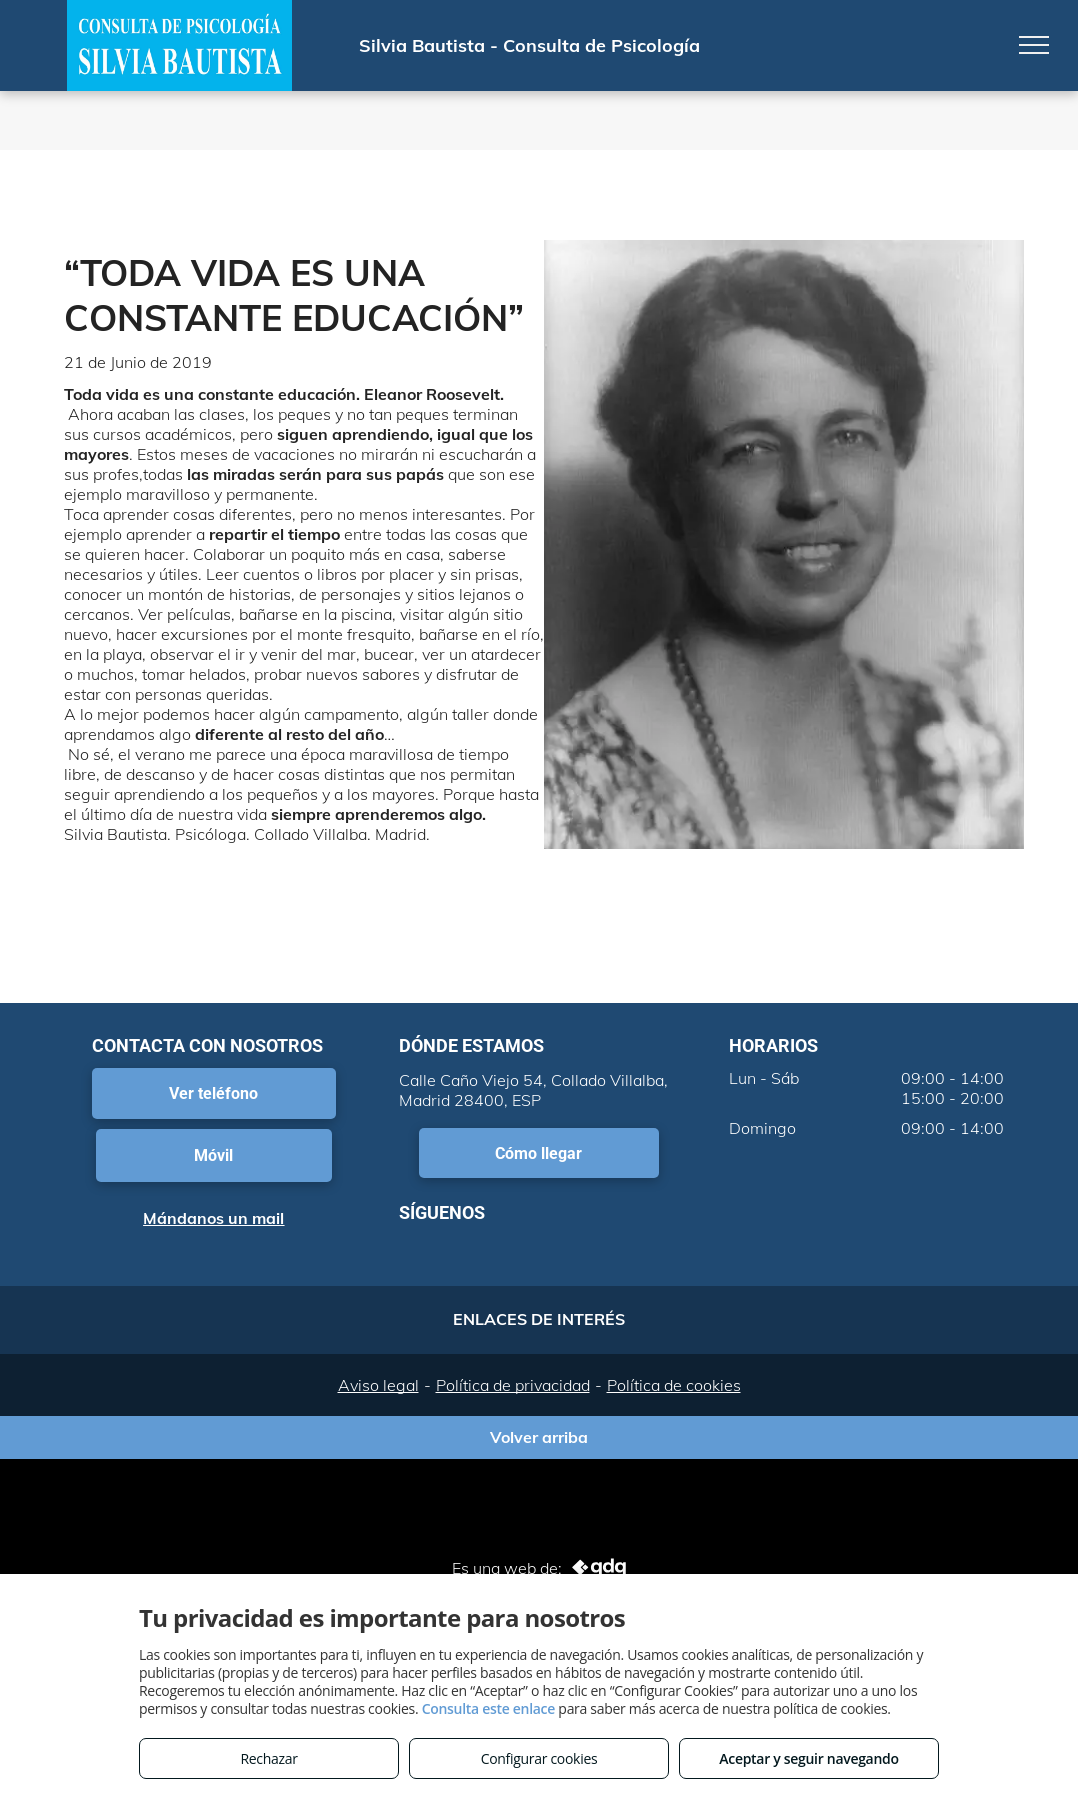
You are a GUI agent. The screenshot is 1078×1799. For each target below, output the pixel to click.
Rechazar (268, 1758)
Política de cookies (674, 1385)
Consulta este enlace (488, 1708)
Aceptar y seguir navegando (808, 1758)
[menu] (1034, 45)
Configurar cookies (539, 1758)
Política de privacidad (513, 1385)
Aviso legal (378, 1385)
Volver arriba (539, 1437)
